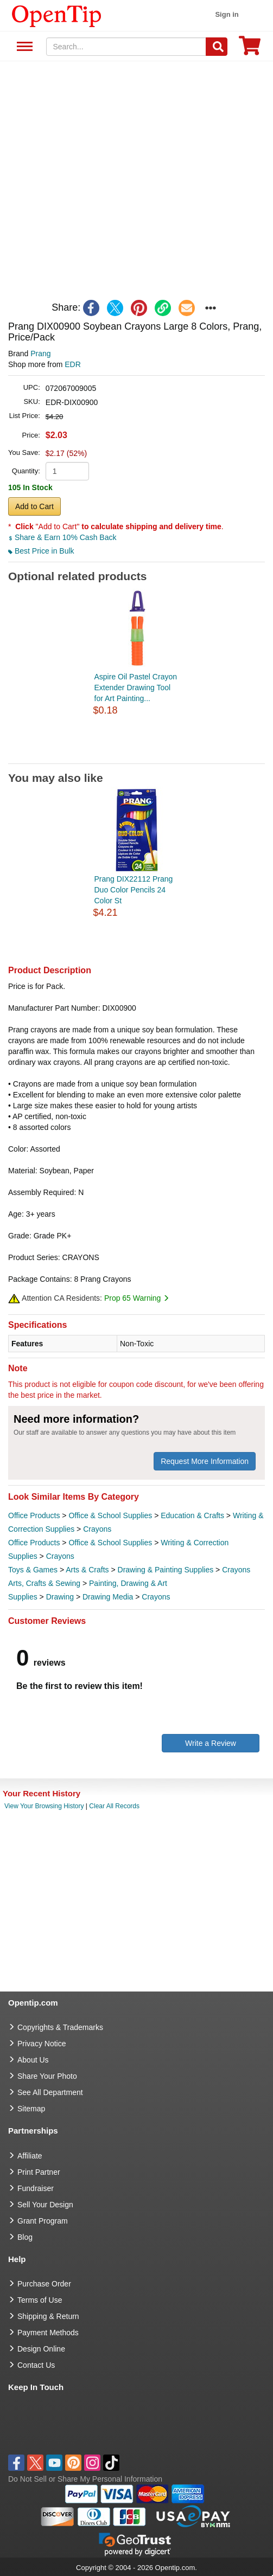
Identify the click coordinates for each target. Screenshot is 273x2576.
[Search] (216, 46)
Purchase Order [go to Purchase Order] (44, 2283)
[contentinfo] (57, 15)
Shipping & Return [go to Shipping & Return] (48, 2316)
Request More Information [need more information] (205, 1461)
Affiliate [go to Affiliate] (29, 2155)
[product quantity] (67, 471)
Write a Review (210, 1743)
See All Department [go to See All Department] (50, 2092)
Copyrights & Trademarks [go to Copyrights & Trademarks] (60, 2027)
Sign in (226, 14)
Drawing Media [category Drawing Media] (107, 1596)
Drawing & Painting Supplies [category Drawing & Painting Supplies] (166, 1569)
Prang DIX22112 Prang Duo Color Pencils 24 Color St (133, 890)
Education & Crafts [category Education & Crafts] (192, 1515)
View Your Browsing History (44, 1806)
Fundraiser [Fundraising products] (35, 2188)
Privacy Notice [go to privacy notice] (41, 2043)
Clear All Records (114, 1806)
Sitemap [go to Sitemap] (31, 2108)
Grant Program (42, 2221)
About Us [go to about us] (33, 2059)
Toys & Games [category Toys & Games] (33, 1569)
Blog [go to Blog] (25, 2237)
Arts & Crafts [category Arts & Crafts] (87, 1569)
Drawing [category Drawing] (60, 1596)
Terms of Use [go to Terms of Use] (39, 2300)
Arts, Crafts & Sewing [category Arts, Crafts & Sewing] (44, 1583)
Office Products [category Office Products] (34, 1515)
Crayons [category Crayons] (97, 1529)
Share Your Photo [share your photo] (47, 2076)
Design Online (41, 2348)
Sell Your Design (45, 2204)
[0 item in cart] (250, 49)
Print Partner (38, 2172)
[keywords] (126, 46)
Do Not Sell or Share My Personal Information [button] (85, 2479)
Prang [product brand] (40, 353)
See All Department (23, 46)
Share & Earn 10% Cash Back (62, 537)
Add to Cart (34, 506)
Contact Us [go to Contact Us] (36, 2365)
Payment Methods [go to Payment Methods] (48, 2332)
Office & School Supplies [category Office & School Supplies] (110, 1515)
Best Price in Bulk (41, 551)
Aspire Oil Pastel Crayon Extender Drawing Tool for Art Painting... (135, 687)
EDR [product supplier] (73, 364)
